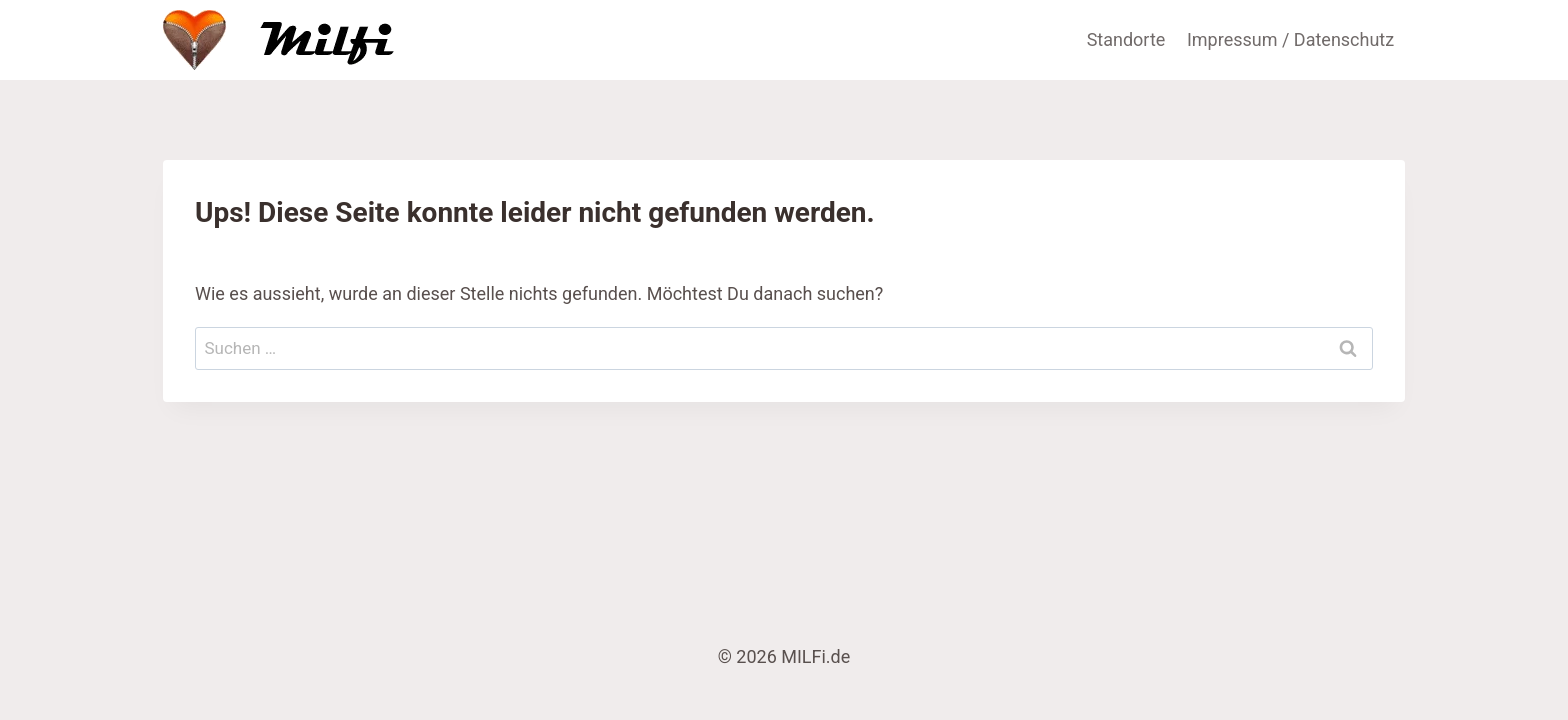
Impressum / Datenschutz (1290, 39)
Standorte (1126, 39)
